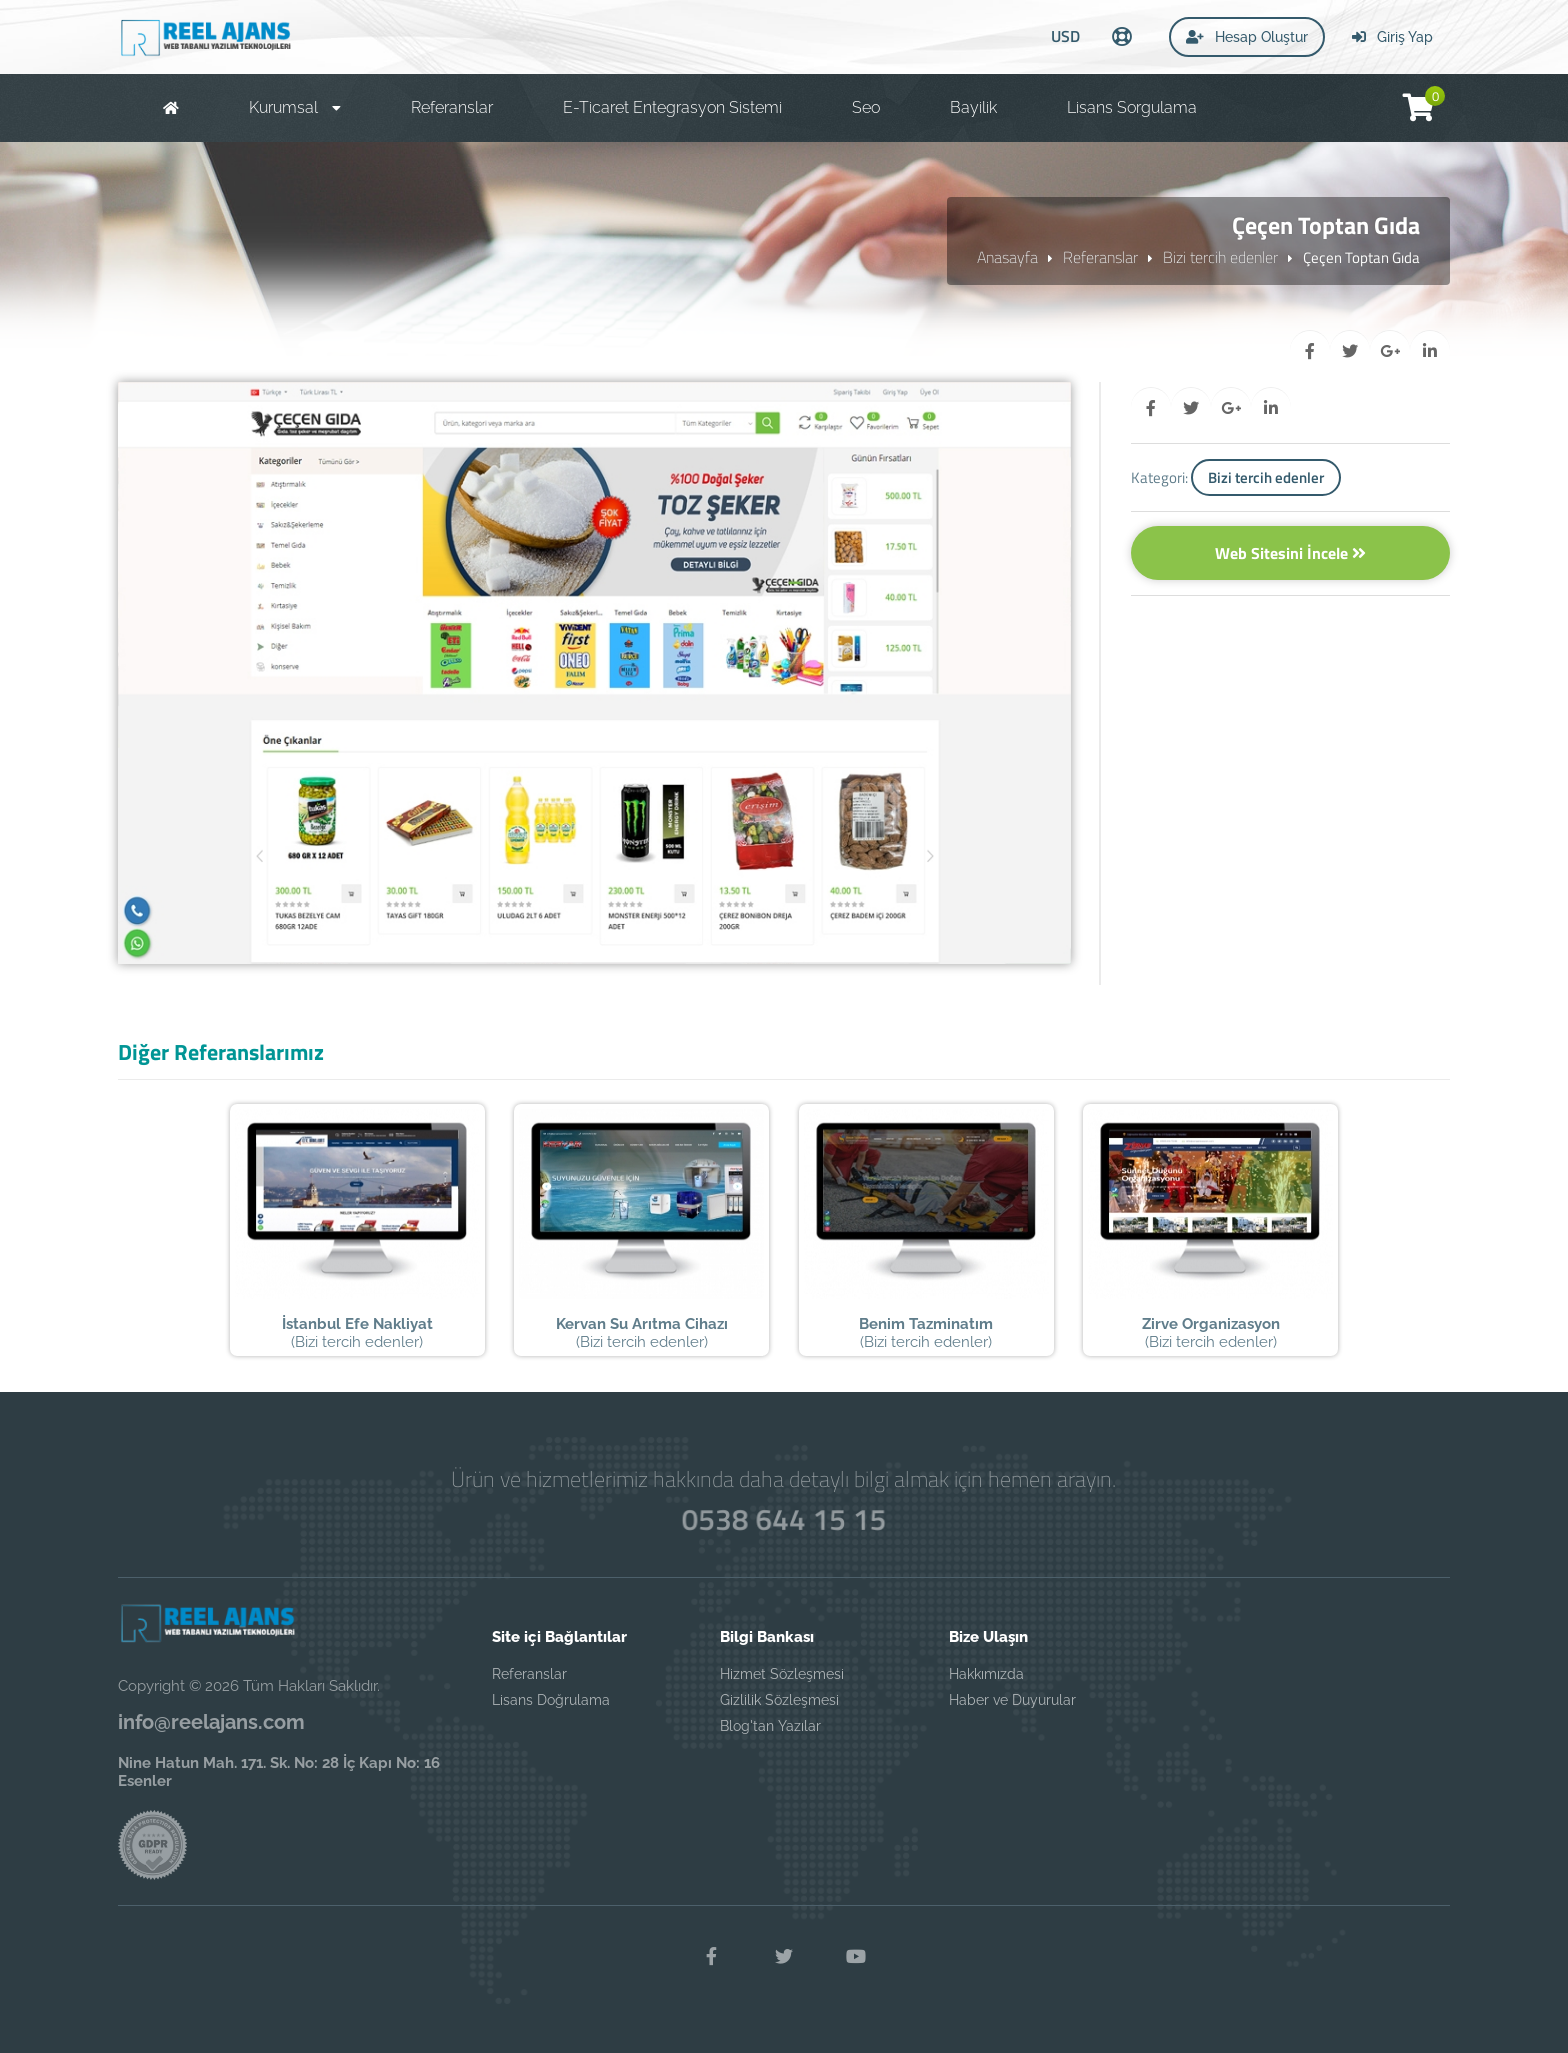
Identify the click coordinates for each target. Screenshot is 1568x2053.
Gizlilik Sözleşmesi (779, 1700)
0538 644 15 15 (784, 1518)
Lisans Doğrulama (551, 1700)
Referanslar (1100, 257)
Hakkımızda (986, 1674)
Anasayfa (1007, 257)
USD (1065, 36)
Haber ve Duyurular (1012, 1700)
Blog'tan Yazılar (770, 1726)
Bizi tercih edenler (1220, 257)
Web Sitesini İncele (1290, 553)
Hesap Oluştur (1247, 37)
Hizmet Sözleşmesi (782, 1674)
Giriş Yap (1392, 37)
